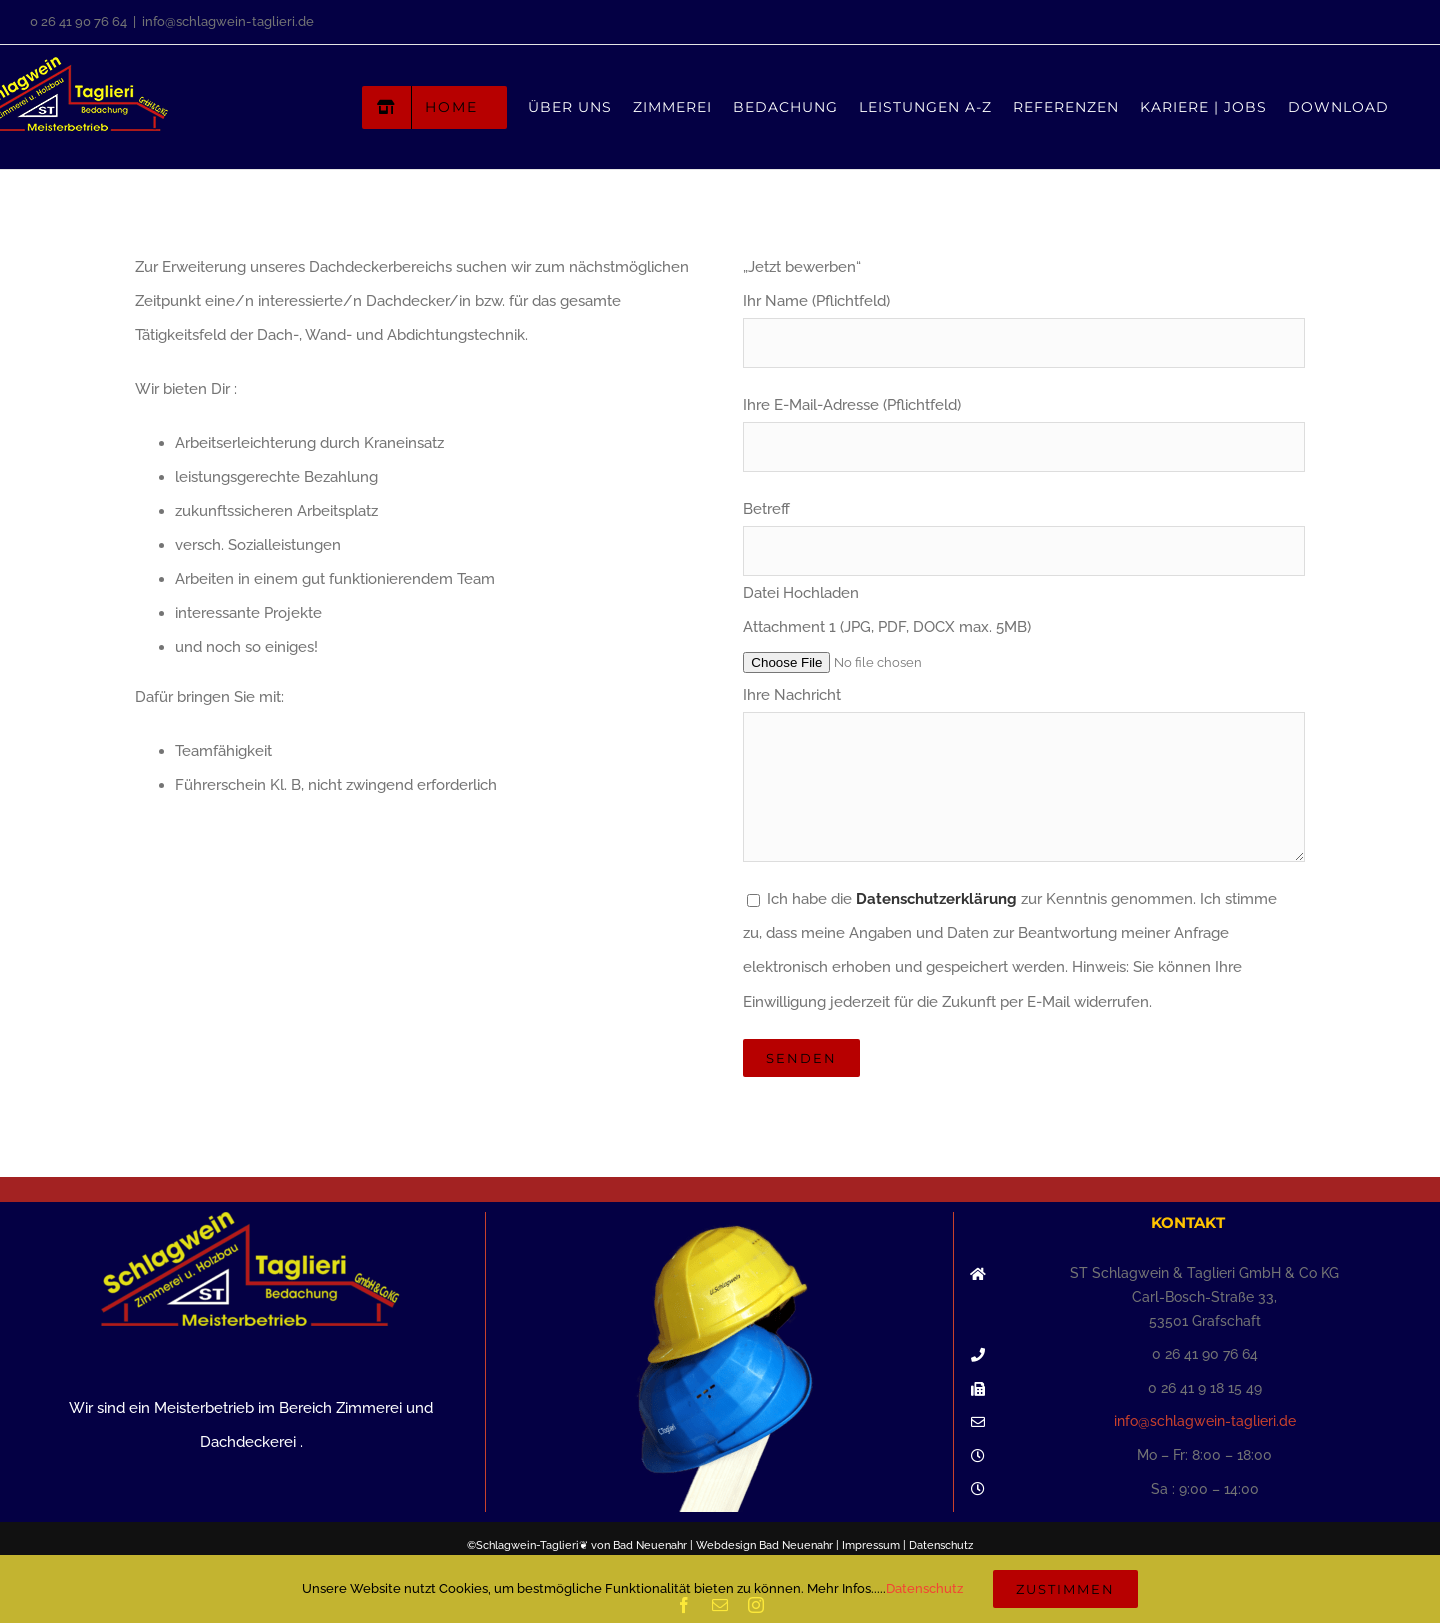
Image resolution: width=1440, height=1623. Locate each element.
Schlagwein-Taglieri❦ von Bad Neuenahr (581, 1545)
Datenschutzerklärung (936, 899)
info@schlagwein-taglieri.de (228, 21)
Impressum (871, 1545)
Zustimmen (1065, 1589)
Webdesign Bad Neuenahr (764, 1545)
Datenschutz (941, 1545)
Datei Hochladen (801, 593)
